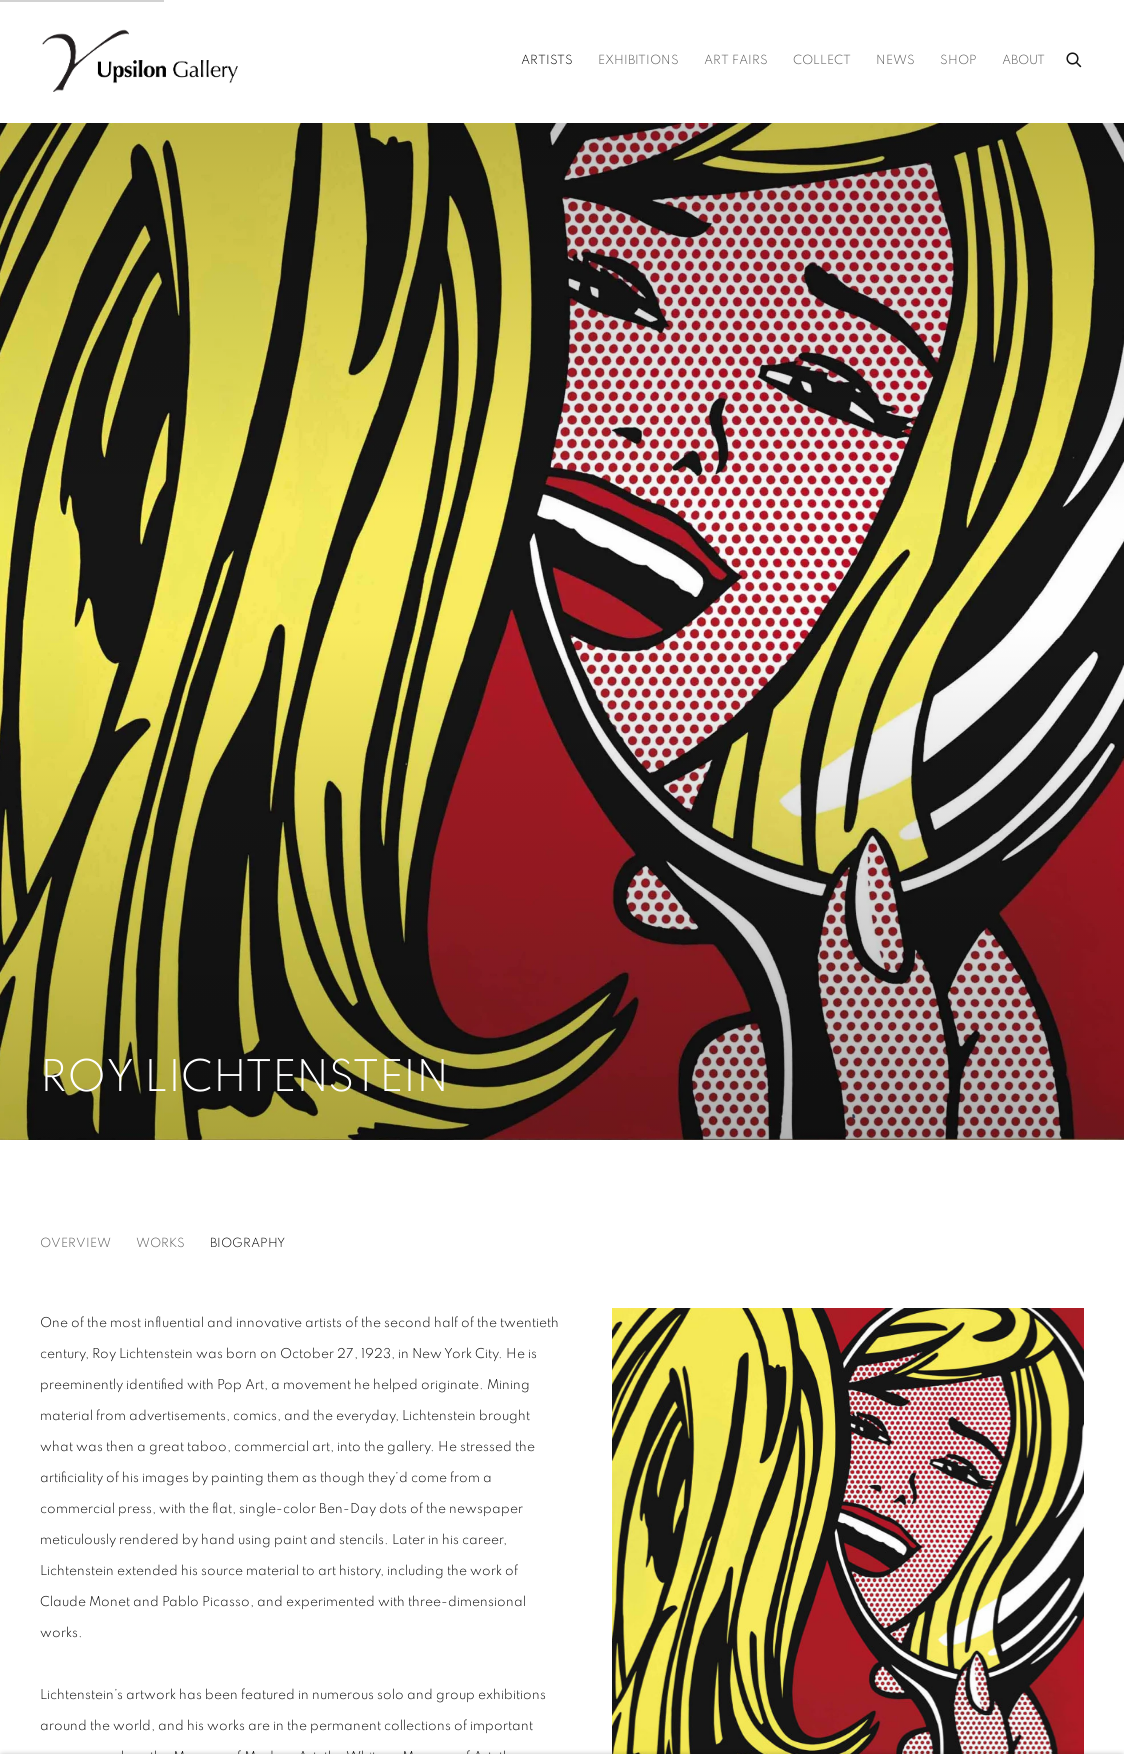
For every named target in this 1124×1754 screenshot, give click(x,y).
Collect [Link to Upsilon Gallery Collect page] (822, 60)
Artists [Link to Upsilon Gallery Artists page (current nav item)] (547, 60)
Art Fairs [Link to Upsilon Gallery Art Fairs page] (736, 60)
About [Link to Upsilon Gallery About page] (1023, 60)
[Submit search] (1075, 57)
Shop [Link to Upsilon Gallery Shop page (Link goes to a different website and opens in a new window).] (958, 60)
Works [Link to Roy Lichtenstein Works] (160, 1243)
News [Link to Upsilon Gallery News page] (895, 60)
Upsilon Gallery (140, 61)
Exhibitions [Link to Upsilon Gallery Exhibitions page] (638, 60)
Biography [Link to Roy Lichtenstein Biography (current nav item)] (247, 1243)
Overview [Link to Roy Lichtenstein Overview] (75, 1243)
